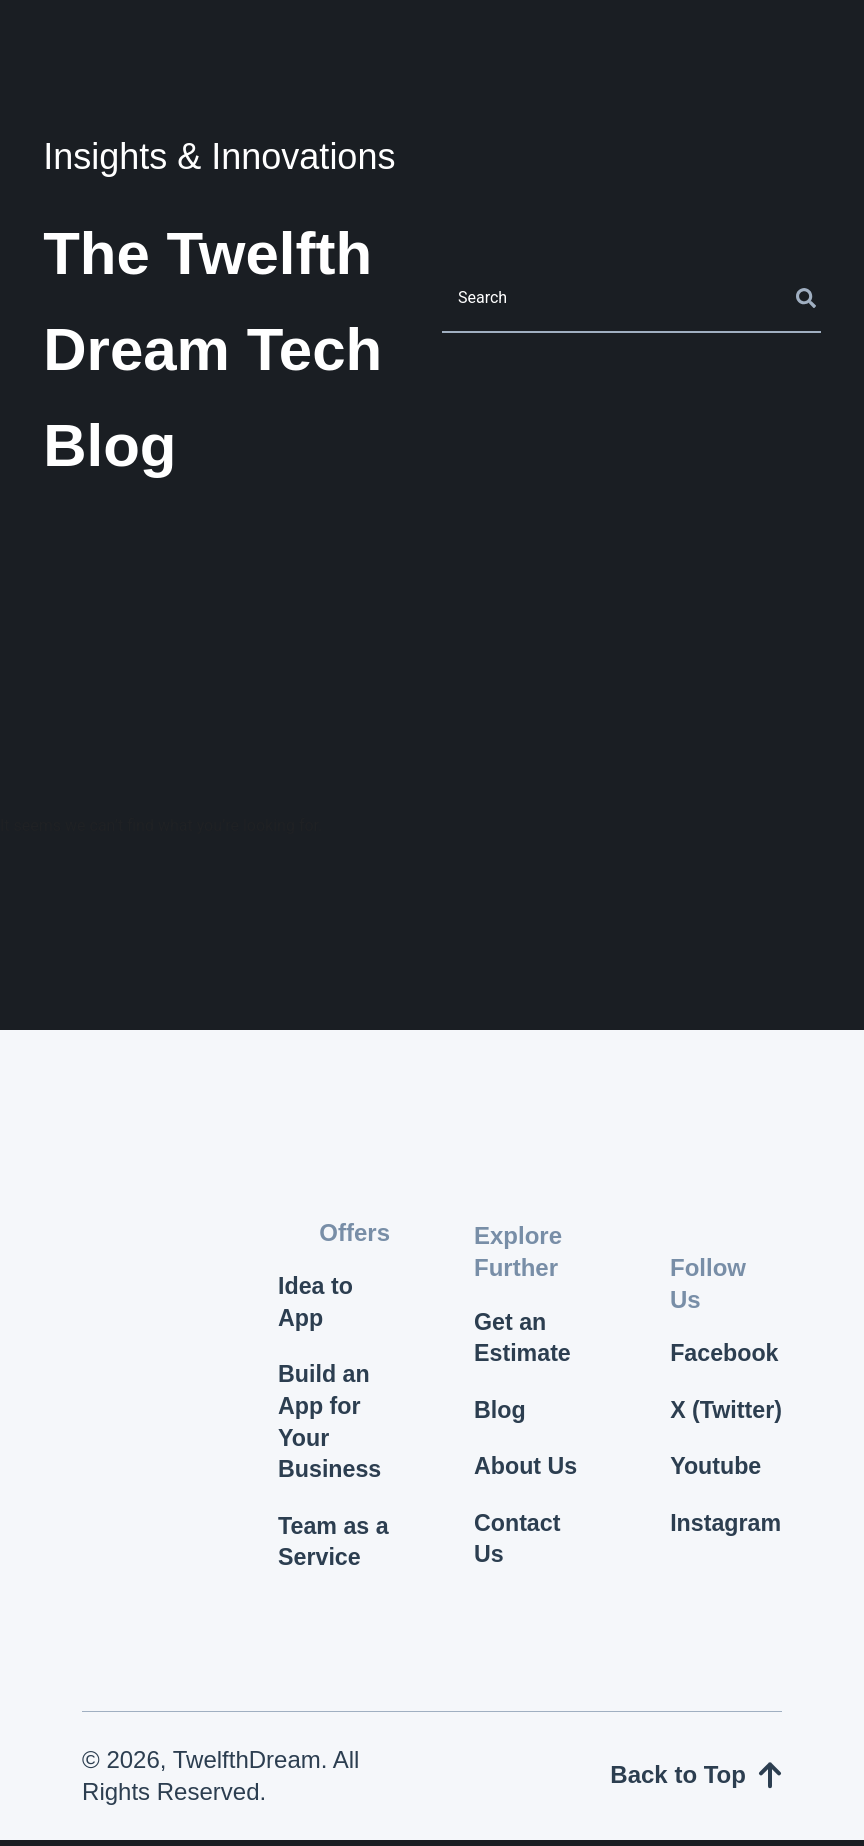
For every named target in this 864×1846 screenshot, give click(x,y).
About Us (527, 1470)
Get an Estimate (524, 1338)
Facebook (726, 1338)
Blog (500, 1412)
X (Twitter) (716, 1412)
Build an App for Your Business (331, 1425)
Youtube (717, 1486)
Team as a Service (330, 1547)
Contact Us (518, 1544)
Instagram (726, 1544)
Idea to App (316, 1303)
